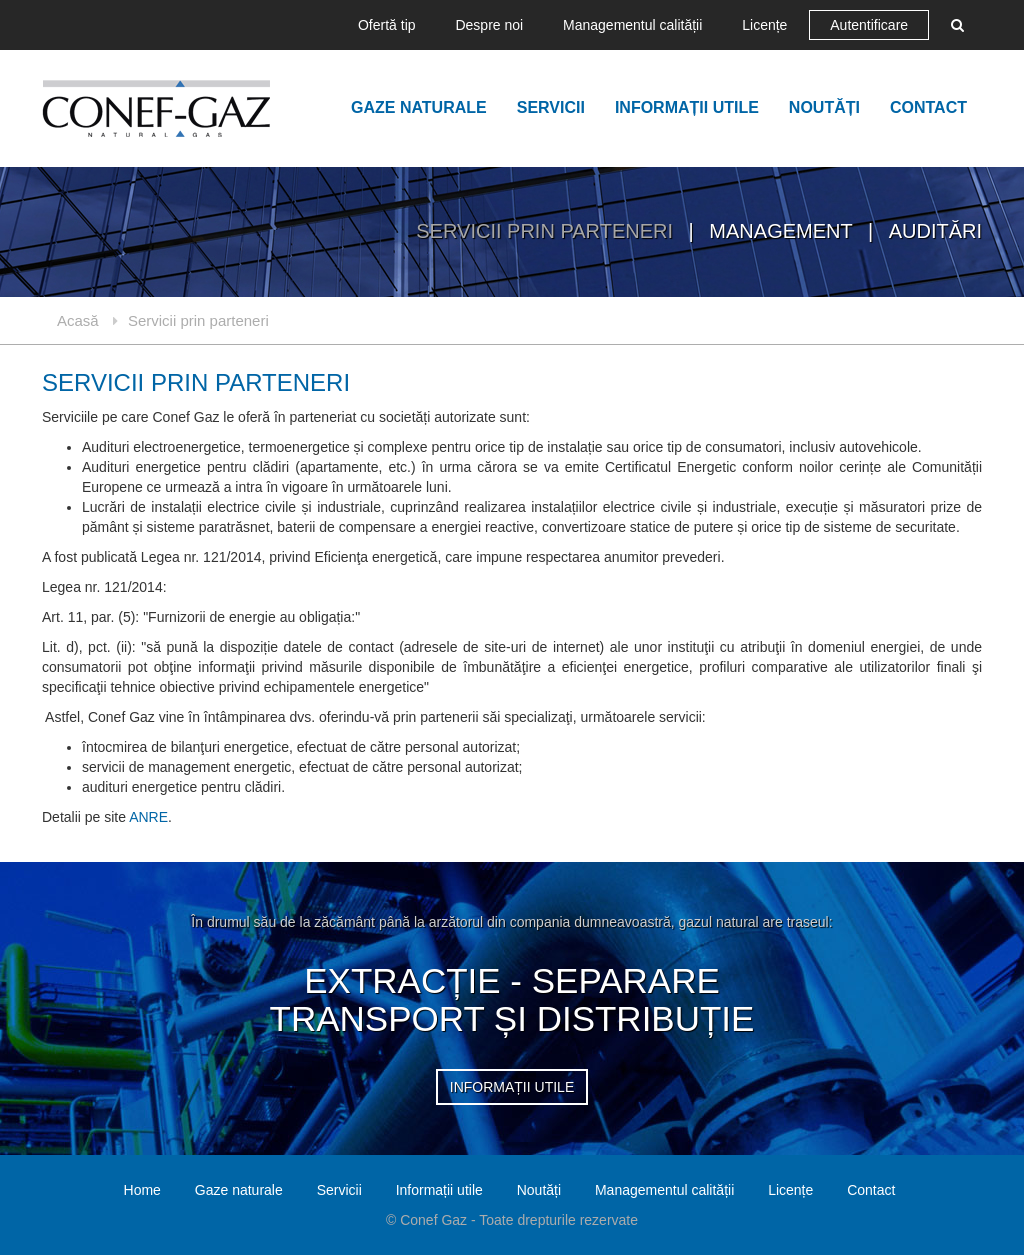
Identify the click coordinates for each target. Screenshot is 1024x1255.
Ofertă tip (387, 25)
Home (142, 1190)
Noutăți (824, 107)
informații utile (512, 1087)
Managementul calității (632, 25)
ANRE (148, 817)
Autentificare (869, 25)
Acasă (78, 320)
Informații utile (687, 107)
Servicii (551, 107)
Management (783, 231)
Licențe (764, 25)
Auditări (935, 231)
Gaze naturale (419, 107)
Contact (928, 107)
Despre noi (489, 25)
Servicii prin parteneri (547, 231)
